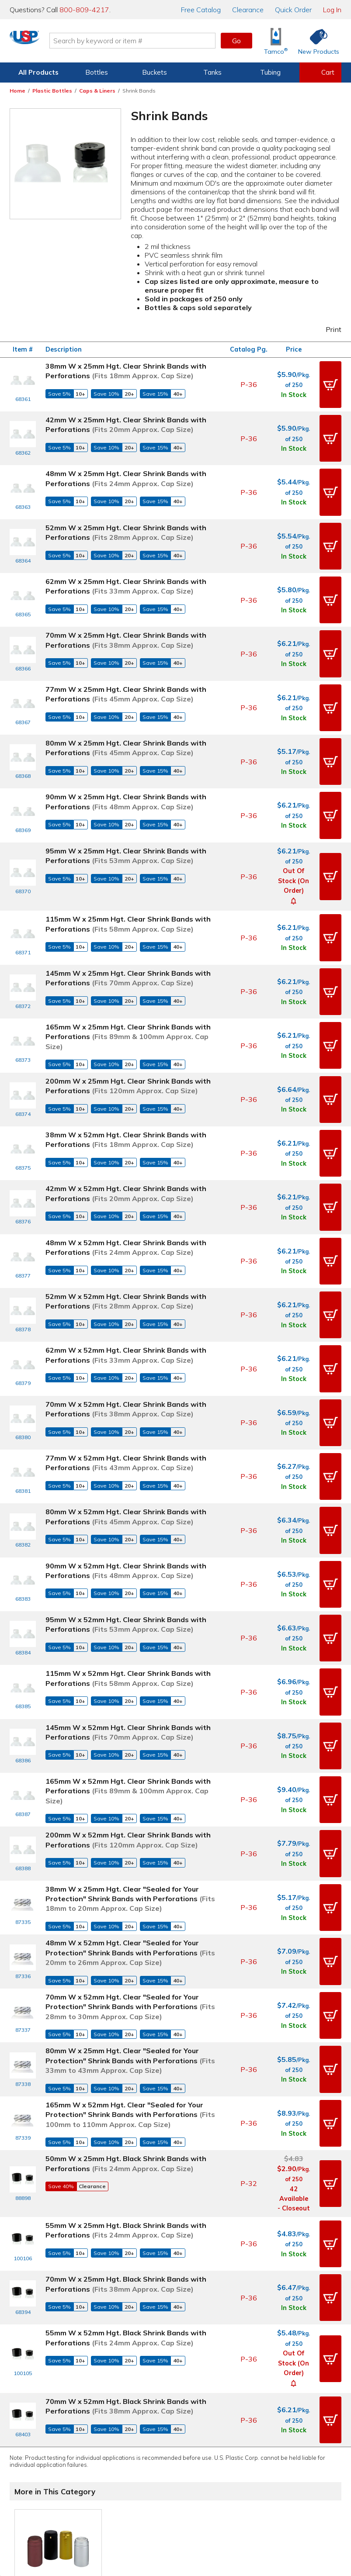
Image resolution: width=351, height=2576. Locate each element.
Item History (38, 2410)
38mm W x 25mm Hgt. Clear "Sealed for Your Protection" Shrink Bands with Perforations (130, 1656)
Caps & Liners (97, 90)
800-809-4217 (84, 9)
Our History (280, 2410)
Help (111, 2397)
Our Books (279, 2423)
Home (17, 90)
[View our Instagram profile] (166, 2484)
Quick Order (293, 9)
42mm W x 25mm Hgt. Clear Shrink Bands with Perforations (125, 415)
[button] (330, 379)
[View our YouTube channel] (185, 2484)
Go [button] (236, 40)
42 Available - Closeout (294, 1956)
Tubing (270, 72)
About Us (278, 2385)
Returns (115, 2435)
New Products (201, 2423)
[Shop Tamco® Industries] (276, 40)
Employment (122, 2423)
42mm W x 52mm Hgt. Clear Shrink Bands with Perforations (125, 1067)
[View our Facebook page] (128, 2484)
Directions (118, 2410)
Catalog (201, 9)
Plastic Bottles (52, 90)
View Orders (48, 2397)
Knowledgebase (205, 2410)
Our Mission (281, 2397)
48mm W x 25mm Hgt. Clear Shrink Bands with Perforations (125, 459)
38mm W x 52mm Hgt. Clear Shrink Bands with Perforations (125, 1023)
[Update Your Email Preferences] (222, 2484)
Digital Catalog (203, 2385)
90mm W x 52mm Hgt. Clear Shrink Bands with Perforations (125, 1376)
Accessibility (197, 2501)
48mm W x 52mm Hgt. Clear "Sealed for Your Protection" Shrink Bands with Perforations (130, 1710)
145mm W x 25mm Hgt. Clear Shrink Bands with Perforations (128, 881)
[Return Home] (61, 42)
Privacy (147, 2501)
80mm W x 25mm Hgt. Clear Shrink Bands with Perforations (125, 680)
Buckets (154, 72)
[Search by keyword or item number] (168, 40)
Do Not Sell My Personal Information (176, 2514)
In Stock (293, 390)
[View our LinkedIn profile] (203, 2484)
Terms (169, 2501)
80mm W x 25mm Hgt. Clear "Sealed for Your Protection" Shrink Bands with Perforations (130, 1818)
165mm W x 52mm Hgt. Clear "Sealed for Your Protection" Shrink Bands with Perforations (130, 1872)
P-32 (248, 1941)
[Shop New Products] (315, 40)
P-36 (248, 379)
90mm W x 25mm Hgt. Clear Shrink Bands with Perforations (125, 724)
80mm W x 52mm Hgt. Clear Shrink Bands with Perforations (125, 1332)
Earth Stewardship (291, 2435)
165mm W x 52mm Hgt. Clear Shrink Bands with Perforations (128, 1558)
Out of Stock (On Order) (293, 794)
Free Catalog (207, 2397)
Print (327, 329)
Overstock (196, 2448)
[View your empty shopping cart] (320, 72)
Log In (332, 9)
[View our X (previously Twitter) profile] (147, 2484)
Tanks (212, 72)
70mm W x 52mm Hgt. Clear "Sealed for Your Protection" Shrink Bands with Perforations (130, 1765)
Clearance (248, 9)
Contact (115, 2385)
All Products (38, 72)
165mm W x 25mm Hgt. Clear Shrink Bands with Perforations (128, 930)
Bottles (96, 72)
